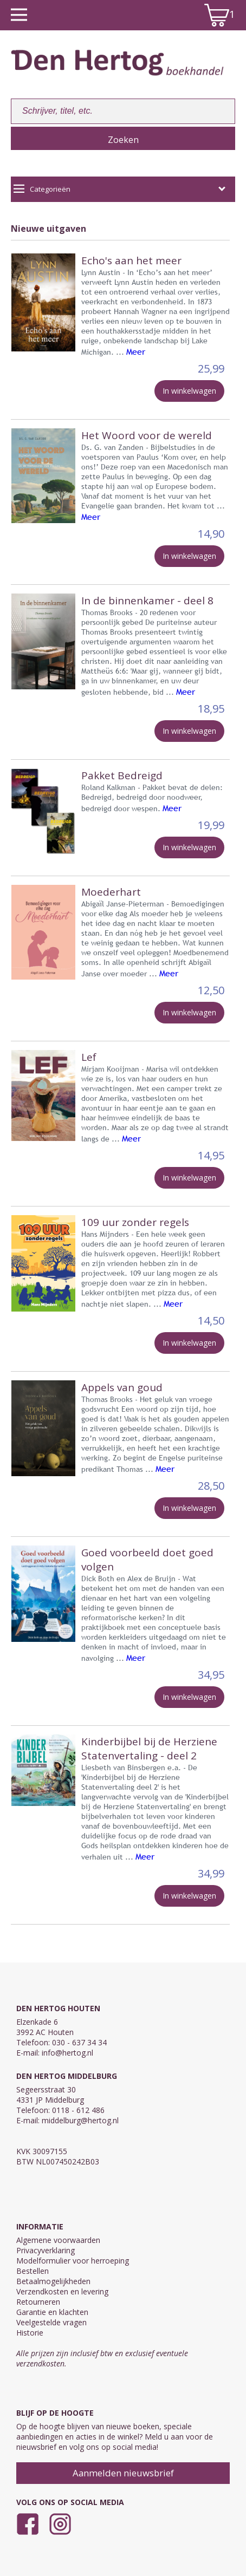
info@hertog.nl (67, 2052)
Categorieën (119, 189)
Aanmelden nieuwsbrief (123, 2473)
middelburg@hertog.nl (80, 2120)
